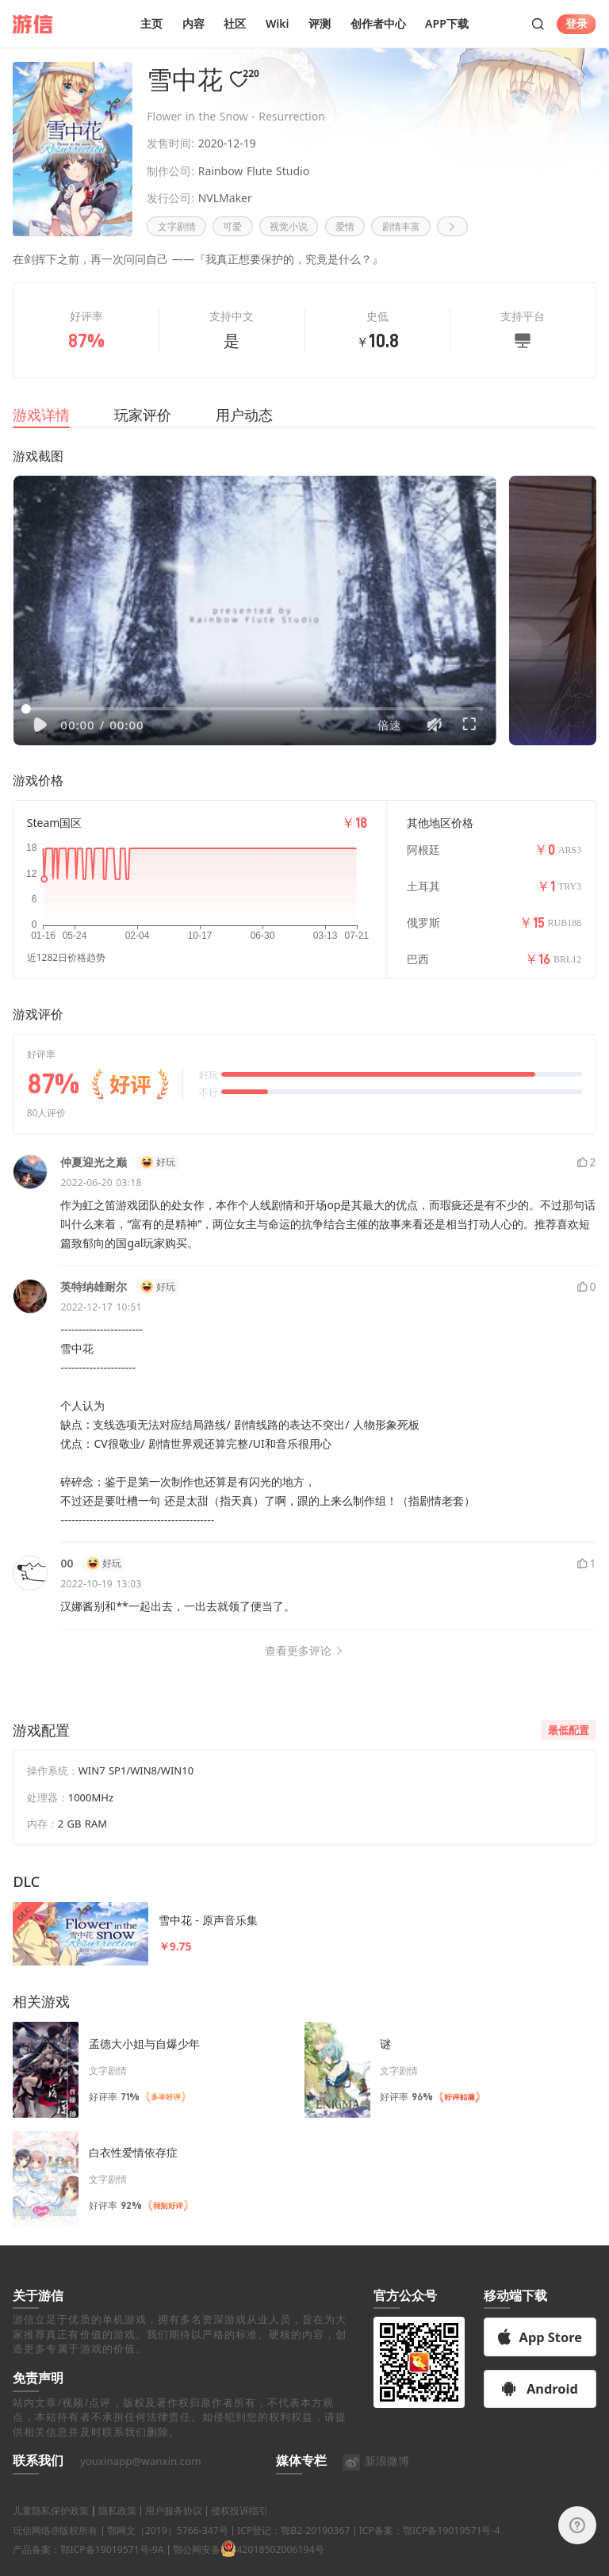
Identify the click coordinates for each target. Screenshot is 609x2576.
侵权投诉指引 (239, 2530)
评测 (319, 23)
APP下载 (447, 23)
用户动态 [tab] (244, 414)
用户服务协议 (173, 2530)
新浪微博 (375, 2480)
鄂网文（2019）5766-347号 (167, 2549)
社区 (235, 23)
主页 (151, 23)
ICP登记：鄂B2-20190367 (293, 2549)
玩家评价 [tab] (142, 414)
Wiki (277, 23)
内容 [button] (193, 23)
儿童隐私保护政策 (51, 2530)
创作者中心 (378, 23)
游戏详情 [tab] (41, 414)
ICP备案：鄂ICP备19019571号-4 (429, 2549)
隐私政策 (117, 2530)
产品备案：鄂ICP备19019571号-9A (88, 2569)
